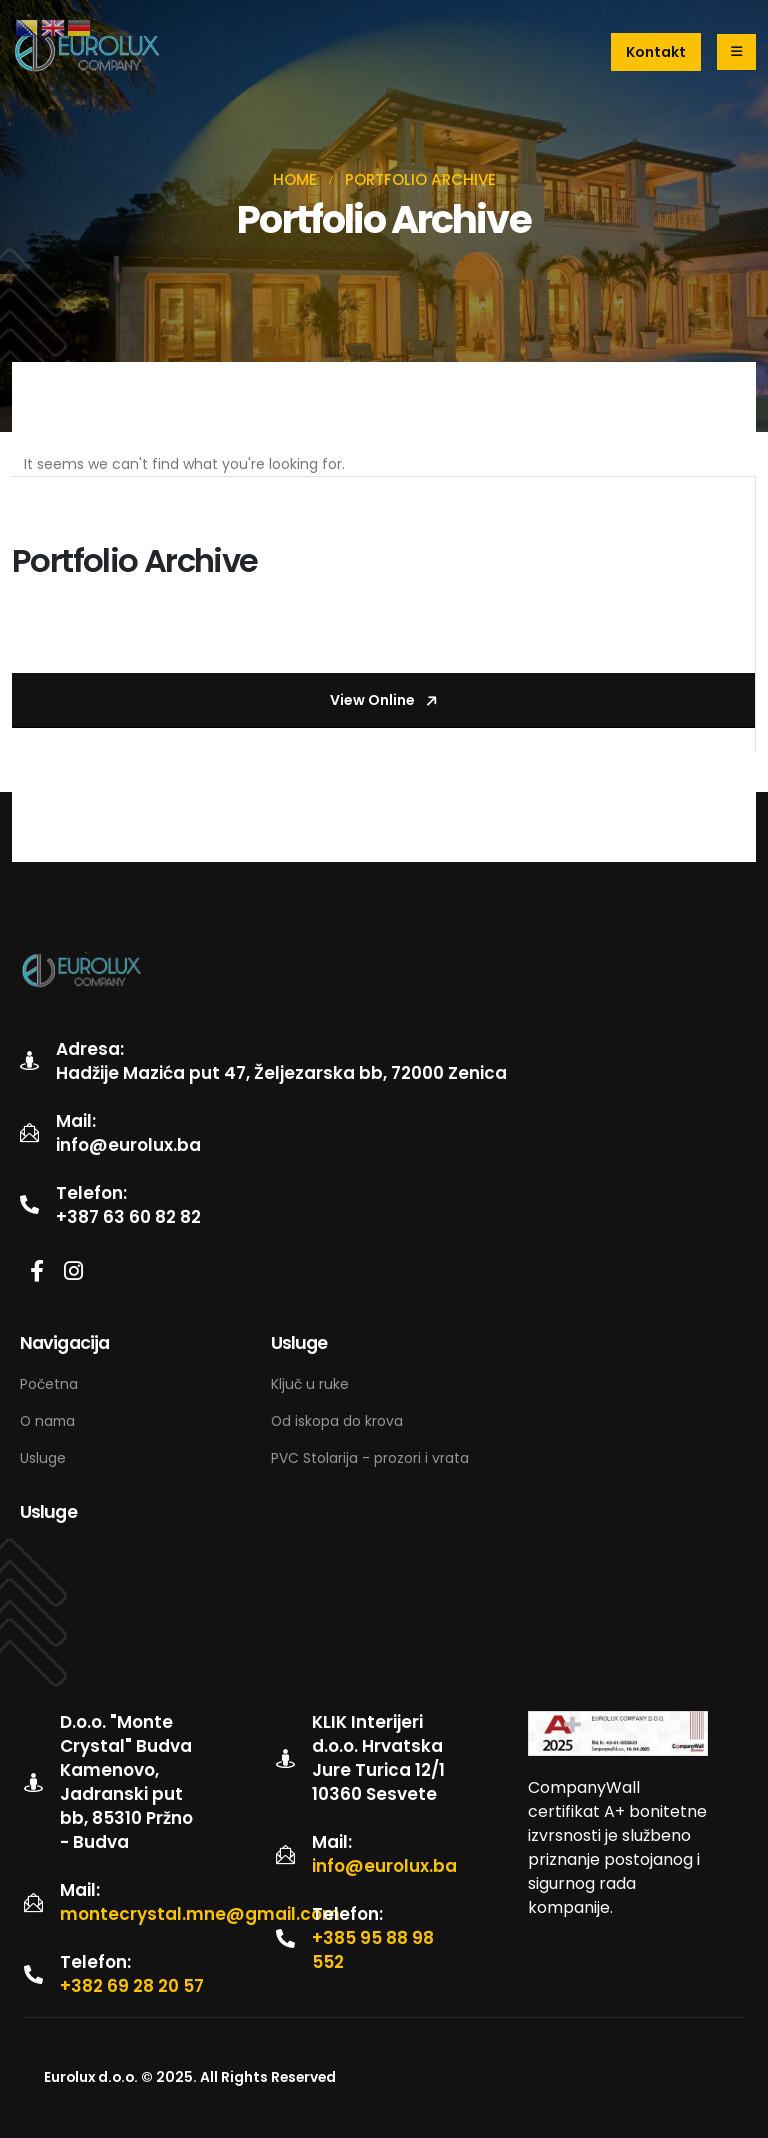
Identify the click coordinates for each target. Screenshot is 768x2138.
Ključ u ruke (312, 1384)
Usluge (43, 1458)
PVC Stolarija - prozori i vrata (370, 1458)
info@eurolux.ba (128, 1145)
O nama (47, 1421)
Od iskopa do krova (337, 1421)
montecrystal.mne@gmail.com (200, 1914)
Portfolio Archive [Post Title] (135, 560)
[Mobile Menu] (736, 52)
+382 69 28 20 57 (132, 1986)
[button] (656, 51)
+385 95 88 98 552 (373, 1950)
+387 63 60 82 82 (128, 1217)
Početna (49, 1384)
